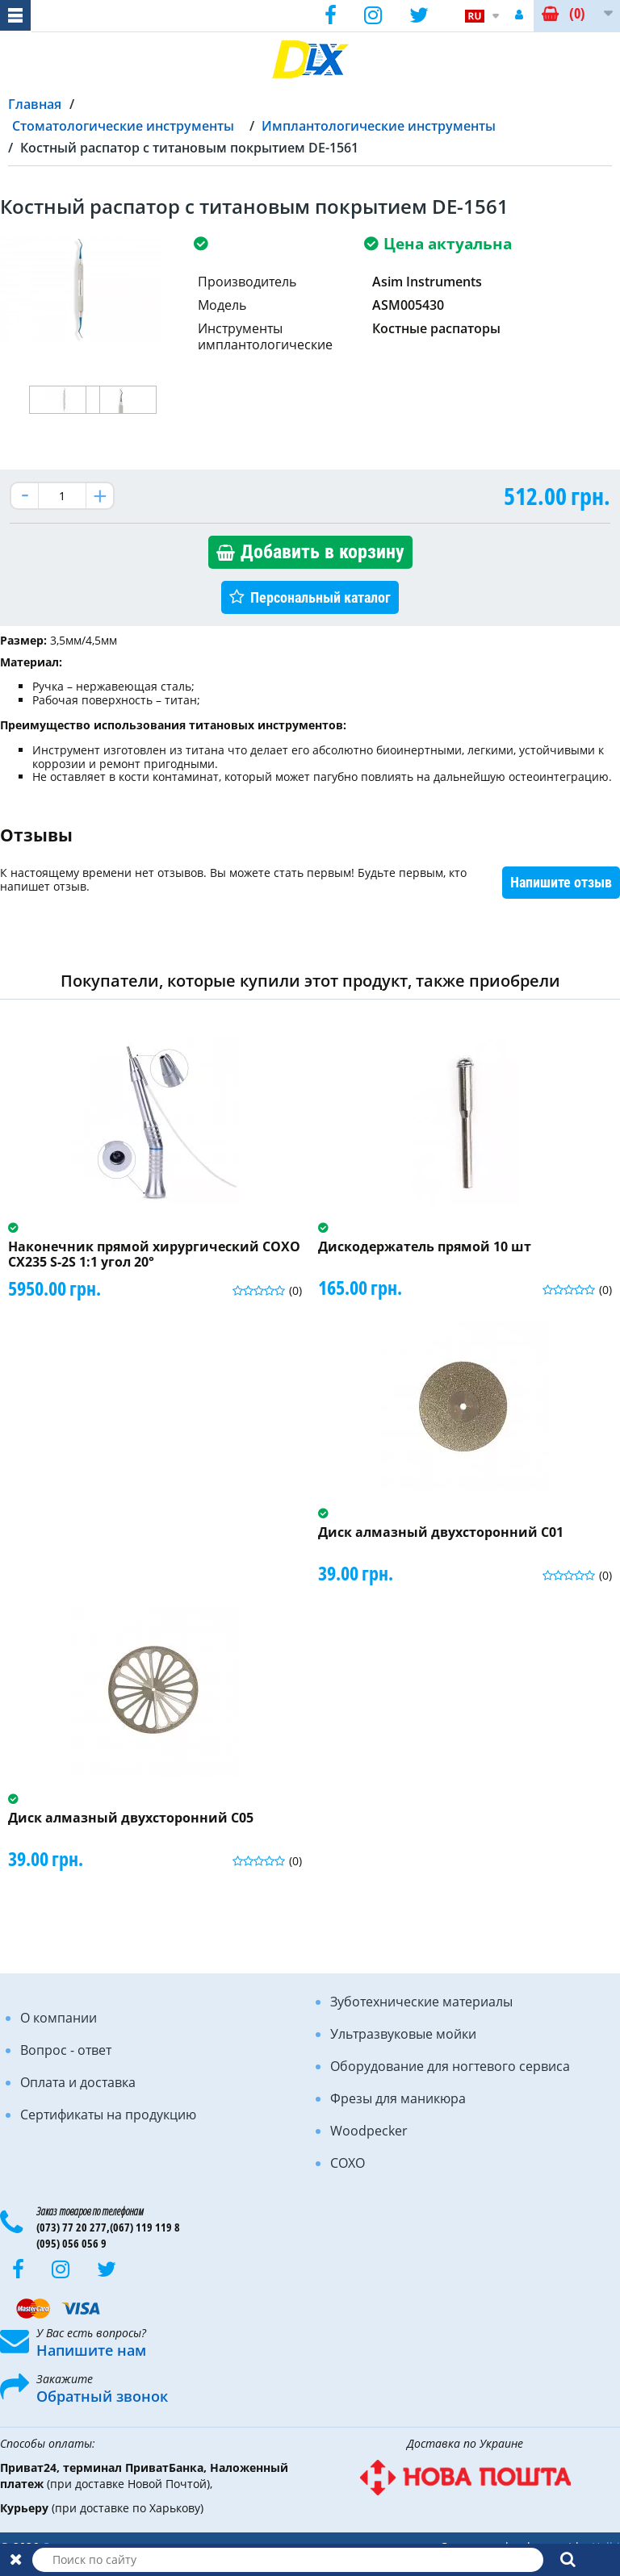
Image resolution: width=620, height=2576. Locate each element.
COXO (347, 2163)
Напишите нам (91, 2350)
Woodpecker (369, 2131)
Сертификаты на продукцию (108, 2114)
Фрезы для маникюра (398, 2098)
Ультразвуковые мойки (403, 2034)
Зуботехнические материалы (421, 2001)
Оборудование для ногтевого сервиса (450, 2066)
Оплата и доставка (78, 2082)
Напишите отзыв (561, 882)
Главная (34, 104)
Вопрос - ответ (65, 2050)
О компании (58, 2018)
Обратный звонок (102, 2396)
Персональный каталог (320, 597)
